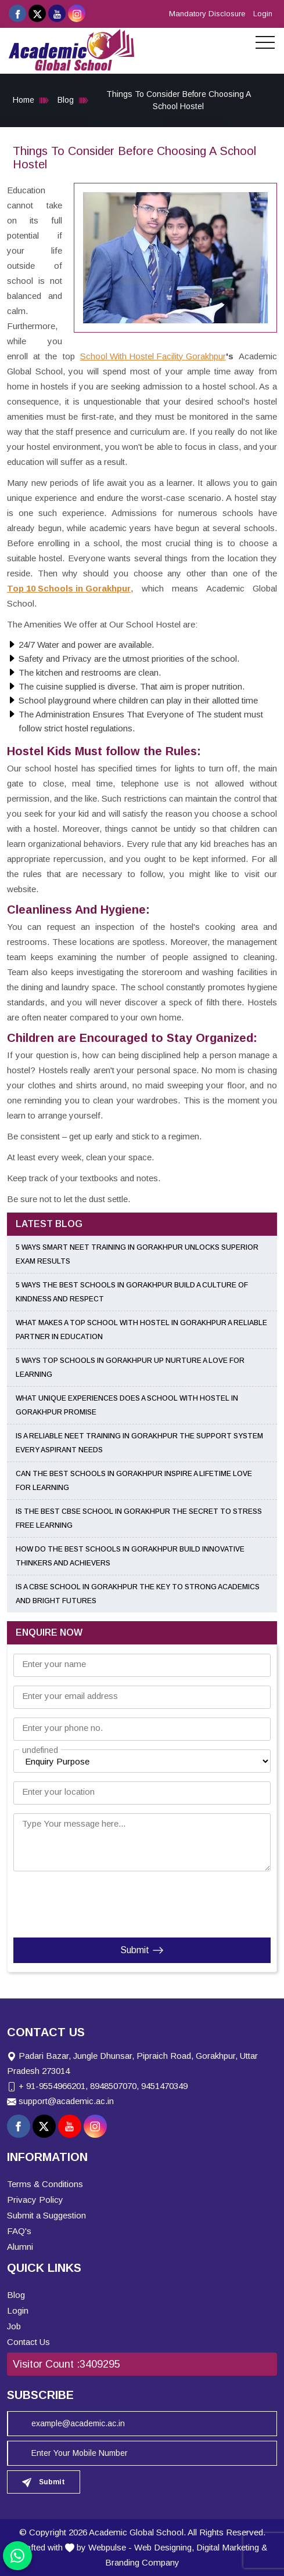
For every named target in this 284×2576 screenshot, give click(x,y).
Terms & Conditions (45, 2184)
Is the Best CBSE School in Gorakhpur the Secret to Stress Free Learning (139, 1518)
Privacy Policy (35, 2200)
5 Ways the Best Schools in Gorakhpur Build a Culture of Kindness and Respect (132, 1292)
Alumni (20, 2247)
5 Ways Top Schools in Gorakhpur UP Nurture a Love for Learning (130, 1367)
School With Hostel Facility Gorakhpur (153, 356)
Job (14, 2326)
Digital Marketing (227, 2547)
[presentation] (83, 1902)
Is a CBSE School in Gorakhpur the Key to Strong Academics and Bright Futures (138, 1594)
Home (23, 99)
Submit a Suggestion (46, 2215)
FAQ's (19, 2231)
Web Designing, (164, 2547)
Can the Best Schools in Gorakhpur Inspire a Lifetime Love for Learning (134, 1481)
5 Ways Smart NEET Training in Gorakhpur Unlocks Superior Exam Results (137, 1254)
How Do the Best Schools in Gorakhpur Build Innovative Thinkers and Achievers (130, 1556)
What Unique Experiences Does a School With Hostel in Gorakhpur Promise (127, 1405)
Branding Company (142, 2562)
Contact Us (28, 2342)
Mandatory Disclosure (207, 13)
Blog (65, 99)
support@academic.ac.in (66, 2101)
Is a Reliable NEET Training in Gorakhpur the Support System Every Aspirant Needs (139, 1443)
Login (262, 13)
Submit (142, 1950)
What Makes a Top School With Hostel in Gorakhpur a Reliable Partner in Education (141, 1330)
